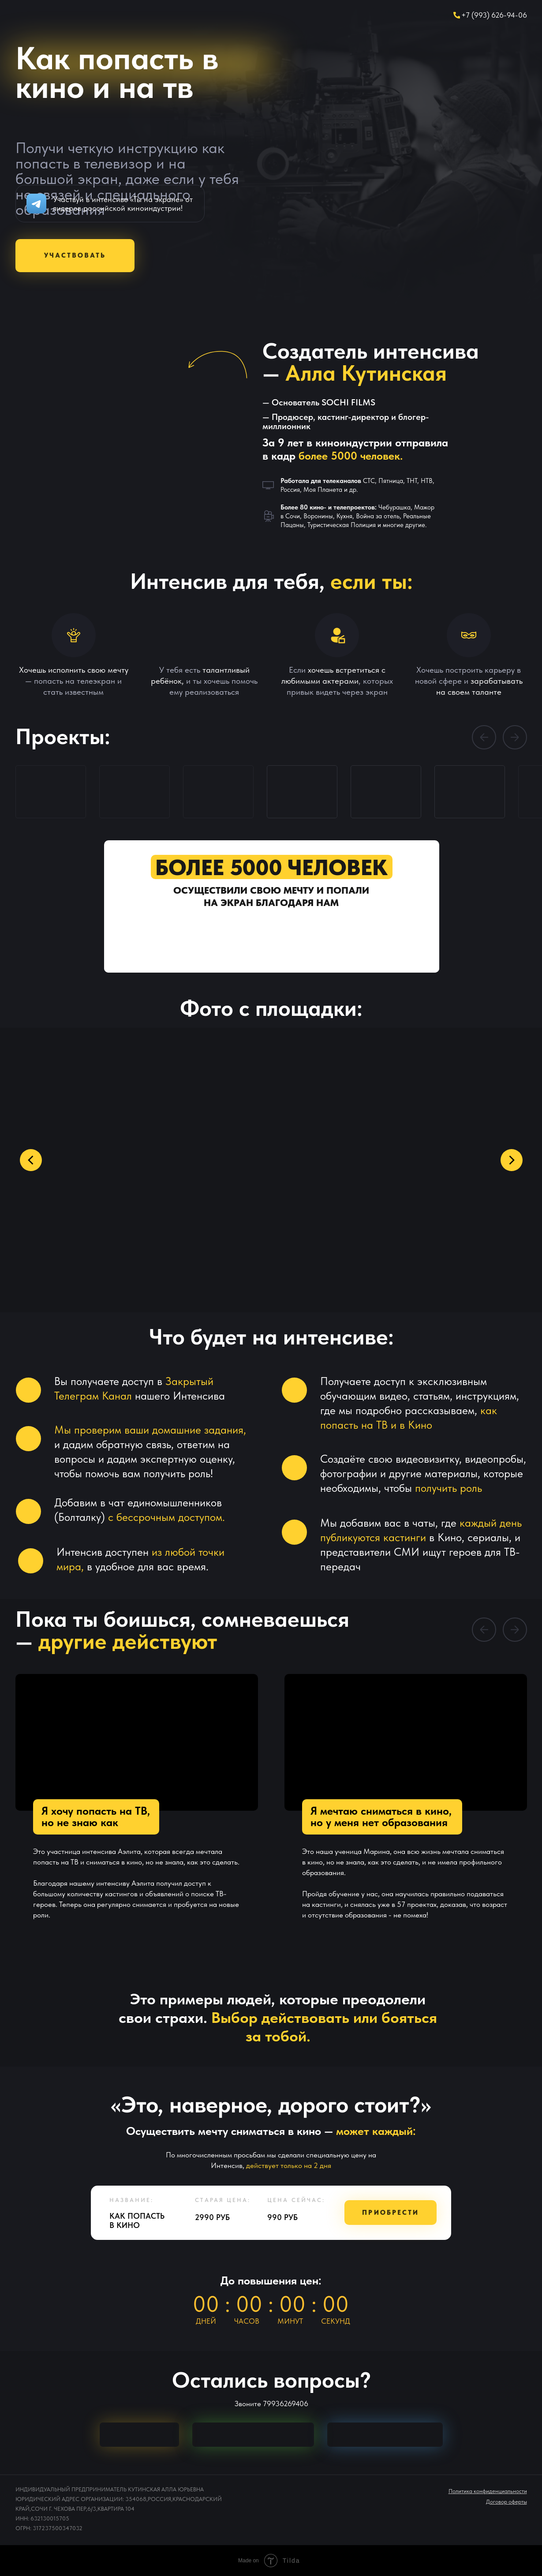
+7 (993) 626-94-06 (494, 15)
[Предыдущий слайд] (31, 1160)
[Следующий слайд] (511, 1160)
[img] (139, 2434)
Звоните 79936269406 (271, 2403)
